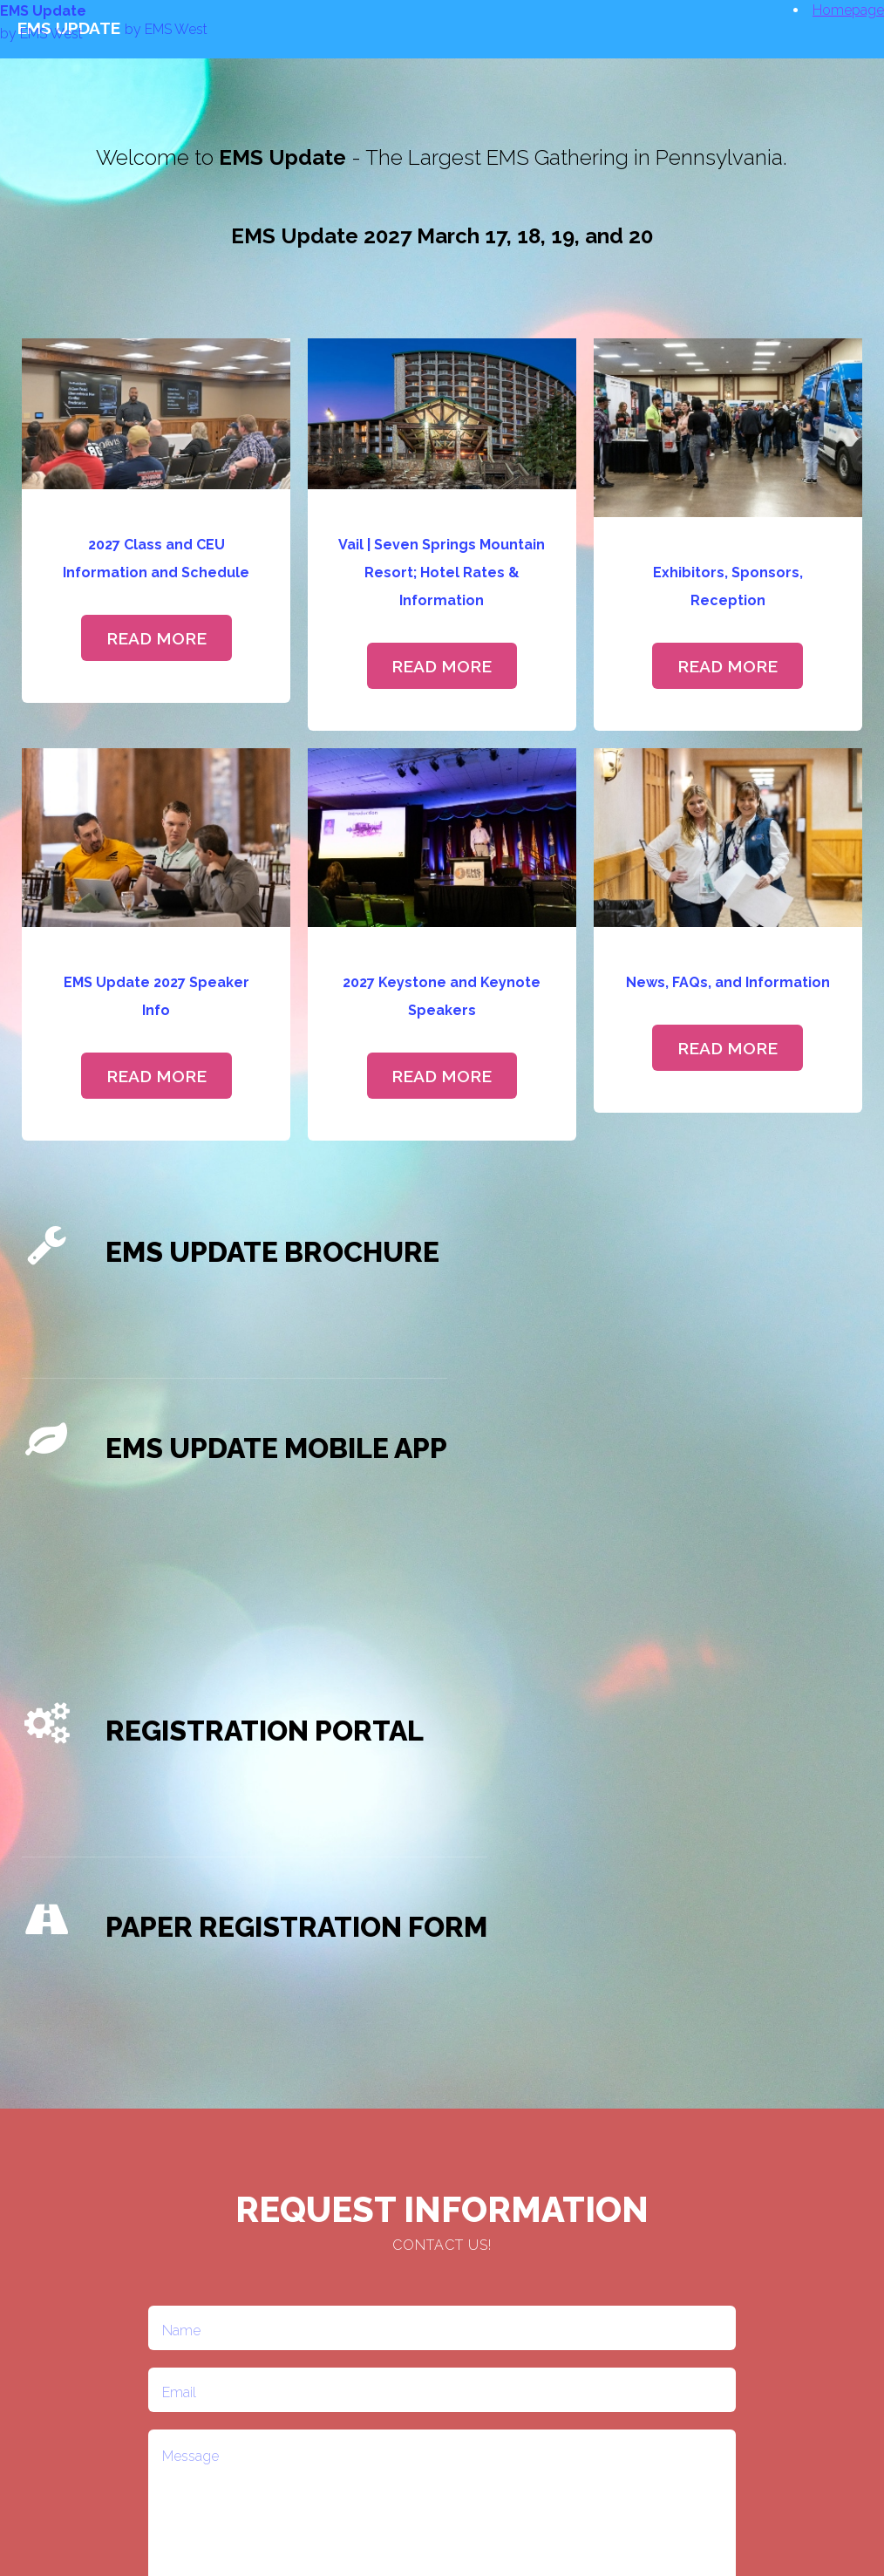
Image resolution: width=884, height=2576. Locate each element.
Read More (156, 638)
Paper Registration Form (296, 1927)
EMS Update (43, 11)
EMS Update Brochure (272, 1252)
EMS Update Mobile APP (276, 1448)
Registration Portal (264, 1730)
